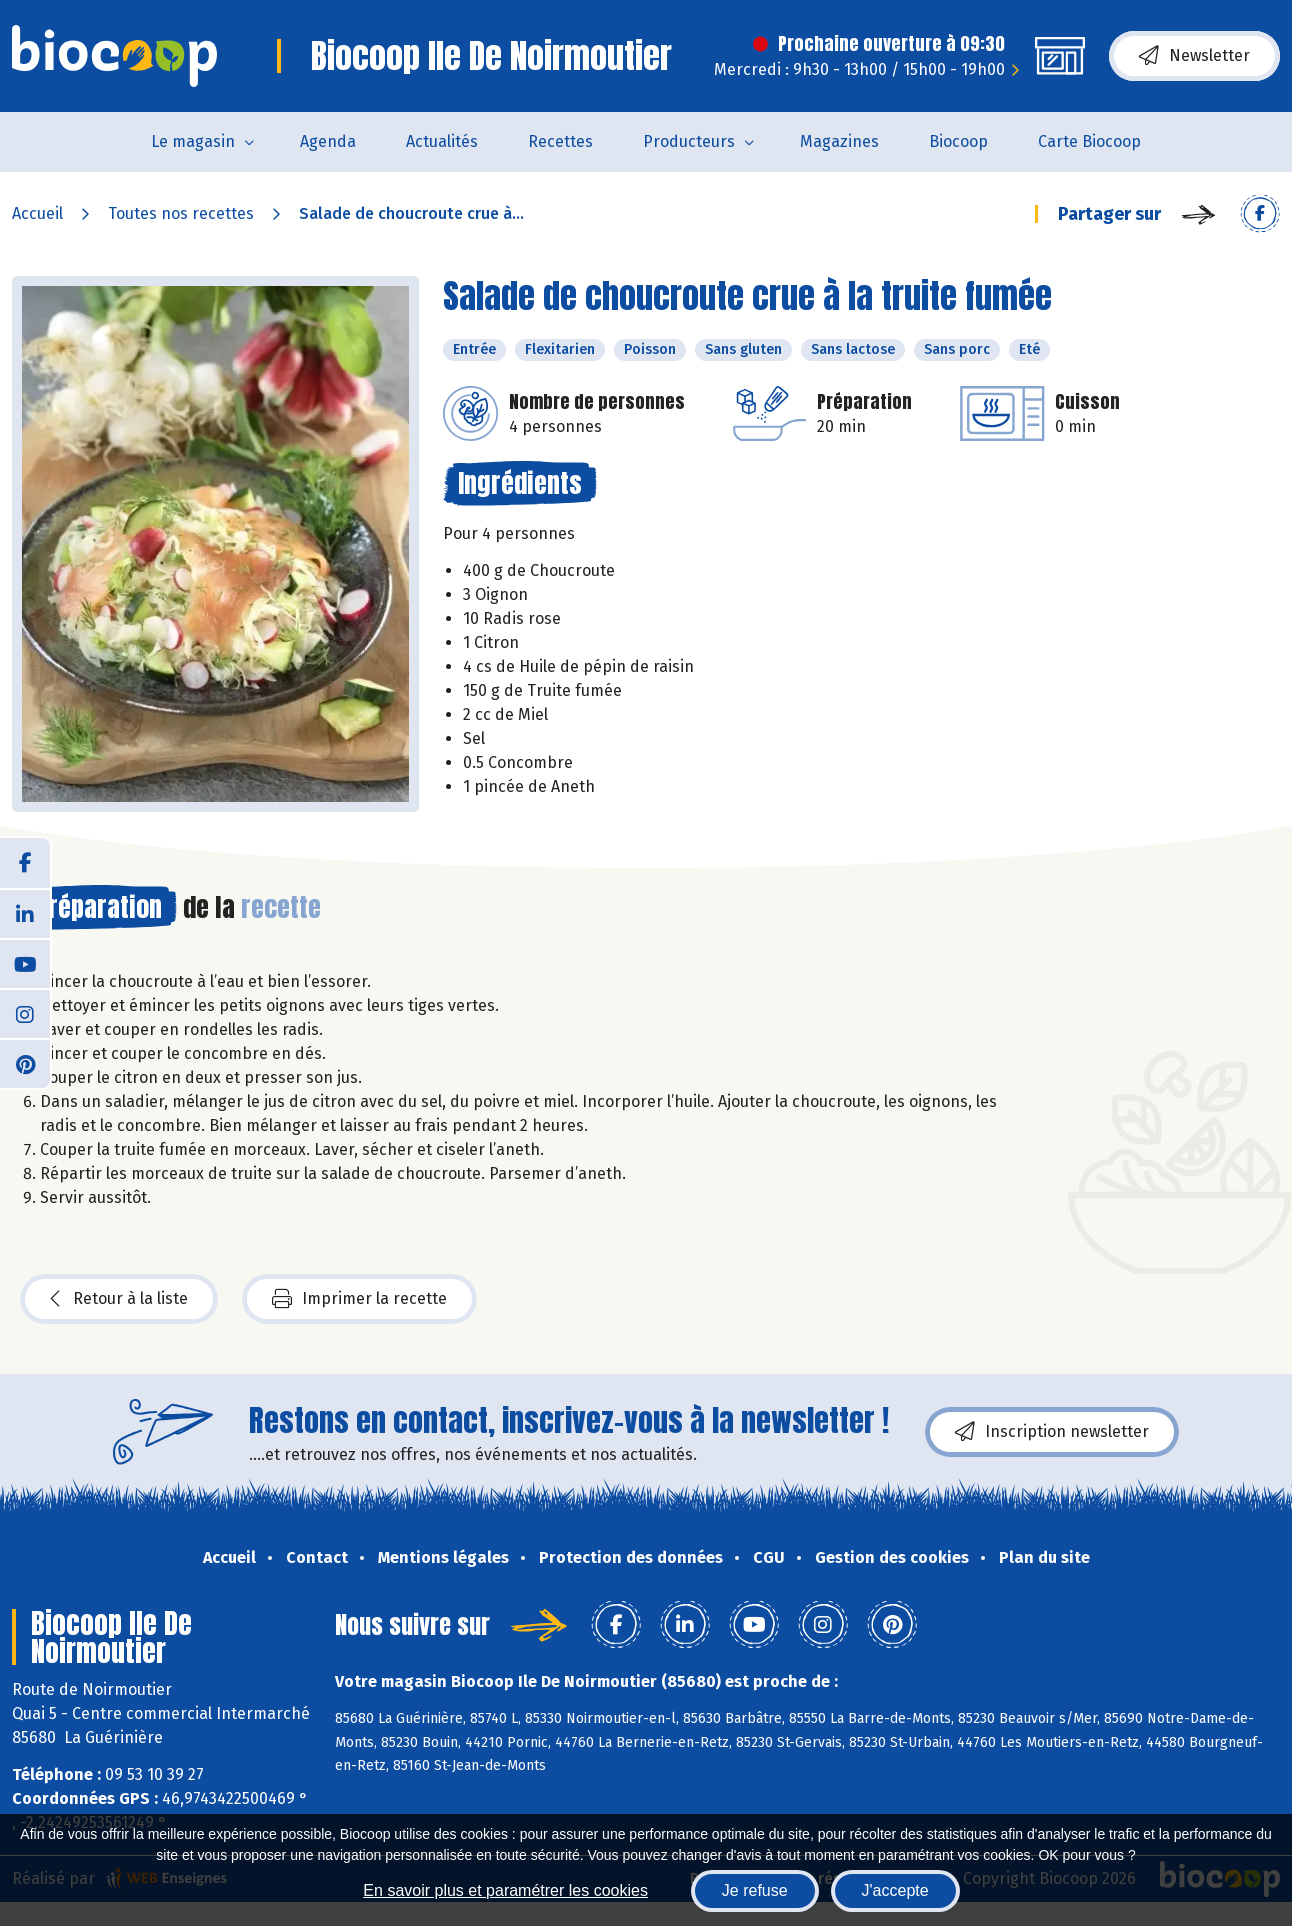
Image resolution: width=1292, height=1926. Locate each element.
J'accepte (895, 1890)
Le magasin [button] (193, 141)
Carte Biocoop (1089, 141)
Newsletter (1194, 56)
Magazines (839, 141)
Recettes (560, 141)
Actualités (442, 141)
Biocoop (958, 141)
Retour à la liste (119, 1299)
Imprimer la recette (359, 1299)
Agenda (328, 141)
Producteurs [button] (689, 141)
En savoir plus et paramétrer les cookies (505, 1890)
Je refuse (755, 1890)
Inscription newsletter (1052, 1432)
